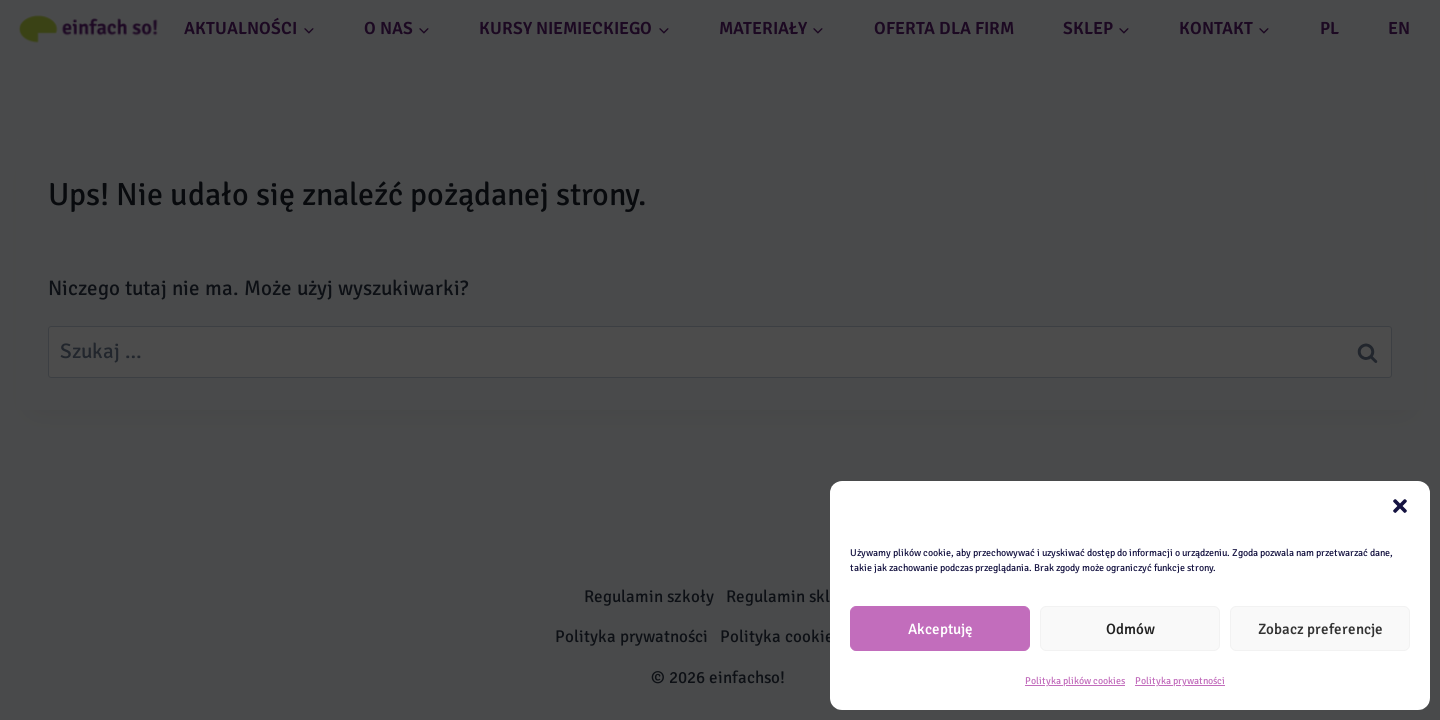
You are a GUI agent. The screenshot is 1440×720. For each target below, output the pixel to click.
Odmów (1130, 629)
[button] (1400, 506)
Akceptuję (940, 629)
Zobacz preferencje (1320, 629)
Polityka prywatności (1180, 681)
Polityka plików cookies (1075, 681)
